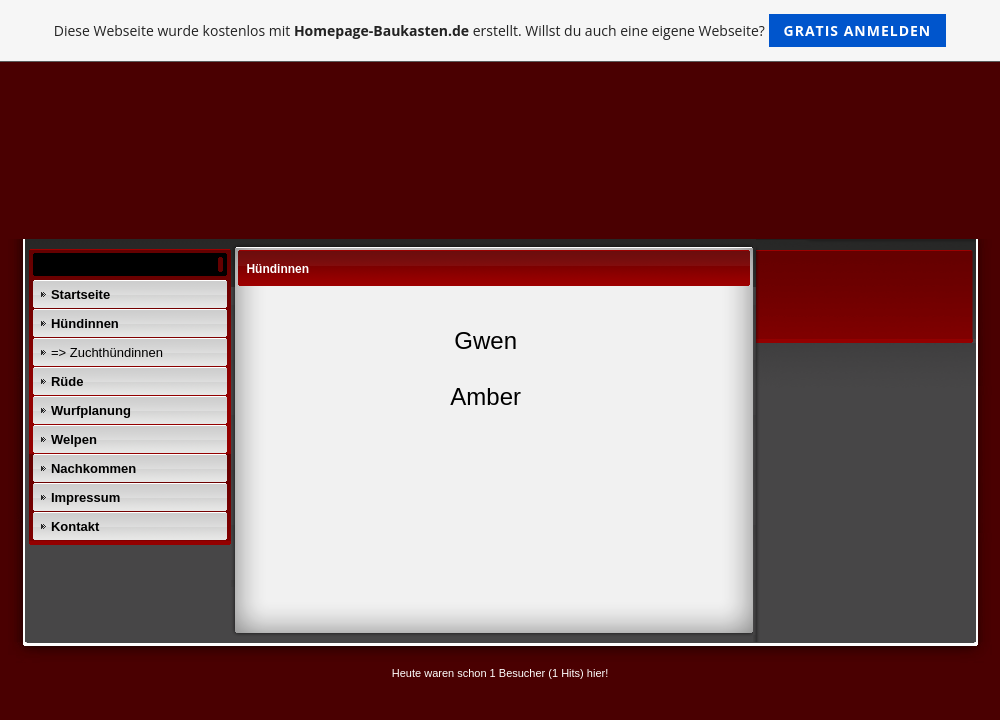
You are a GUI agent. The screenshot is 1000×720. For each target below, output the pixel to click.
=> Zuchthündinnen (107, 352)
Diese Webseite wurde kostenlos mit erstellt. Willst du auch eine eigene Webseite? (500, 30)
